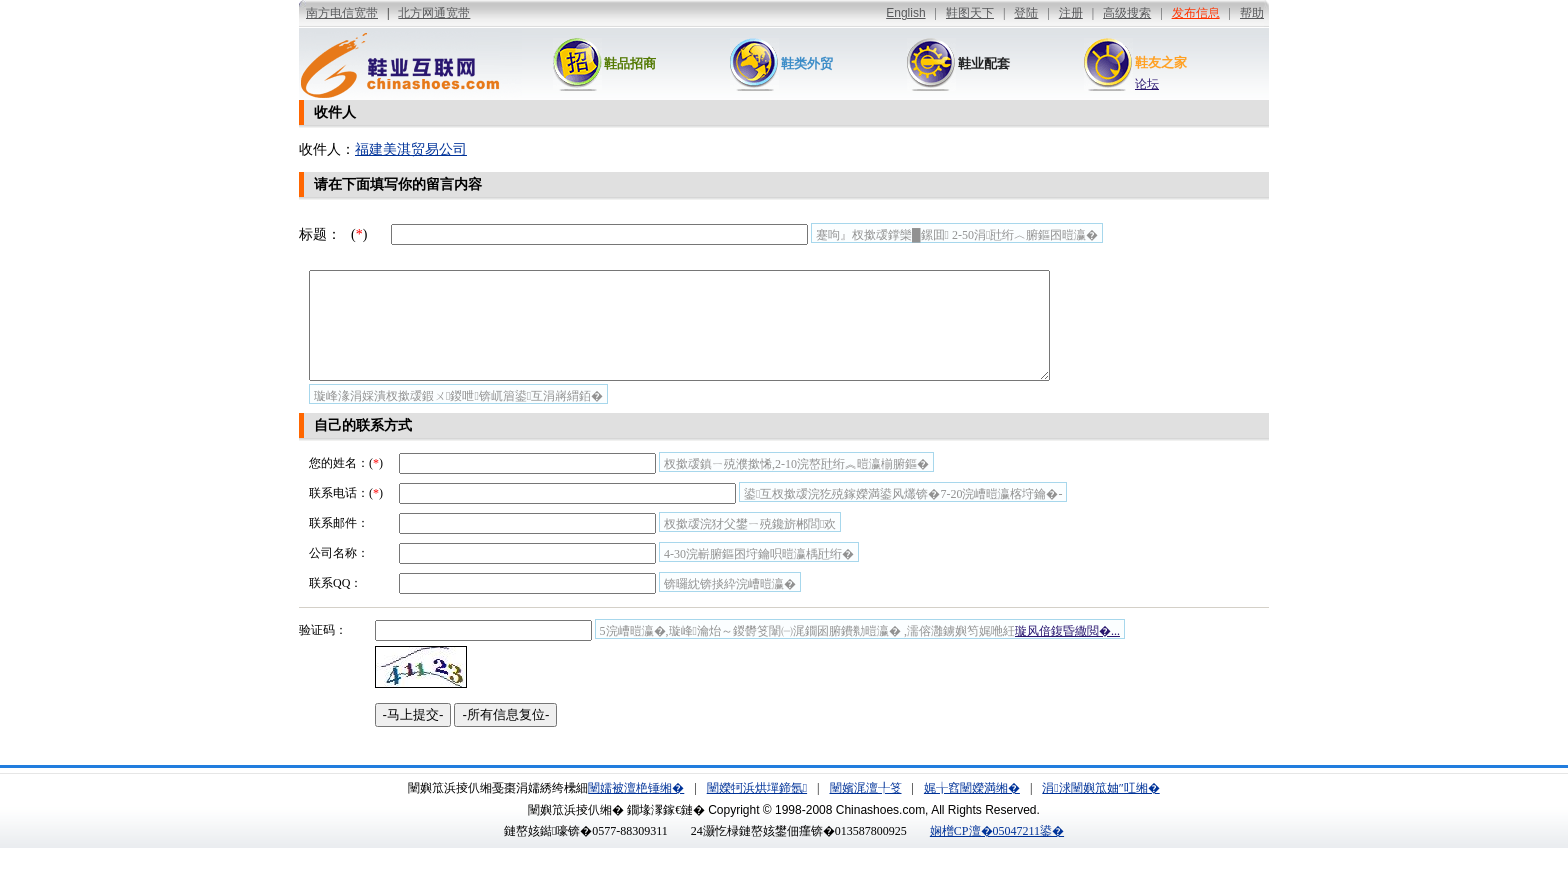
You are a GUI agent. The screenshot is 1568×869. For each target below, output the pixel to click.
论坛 (1147, 84)
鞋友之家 (1161, 62)
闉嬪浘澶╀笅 (866, 809)
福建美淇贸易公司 (411, 149)
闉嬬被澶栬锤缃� (636, 809)
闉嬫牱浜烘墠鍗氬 (757, 809)
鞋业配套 (984, 63)
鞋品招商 (630, 63)
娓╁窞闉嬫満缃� (972, 809)
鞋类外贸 (807, 63)
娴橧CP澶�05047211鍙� (997, 852)
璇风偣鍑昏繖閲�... (1067, 652)
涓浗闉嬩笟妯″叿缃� (1100, 809)
